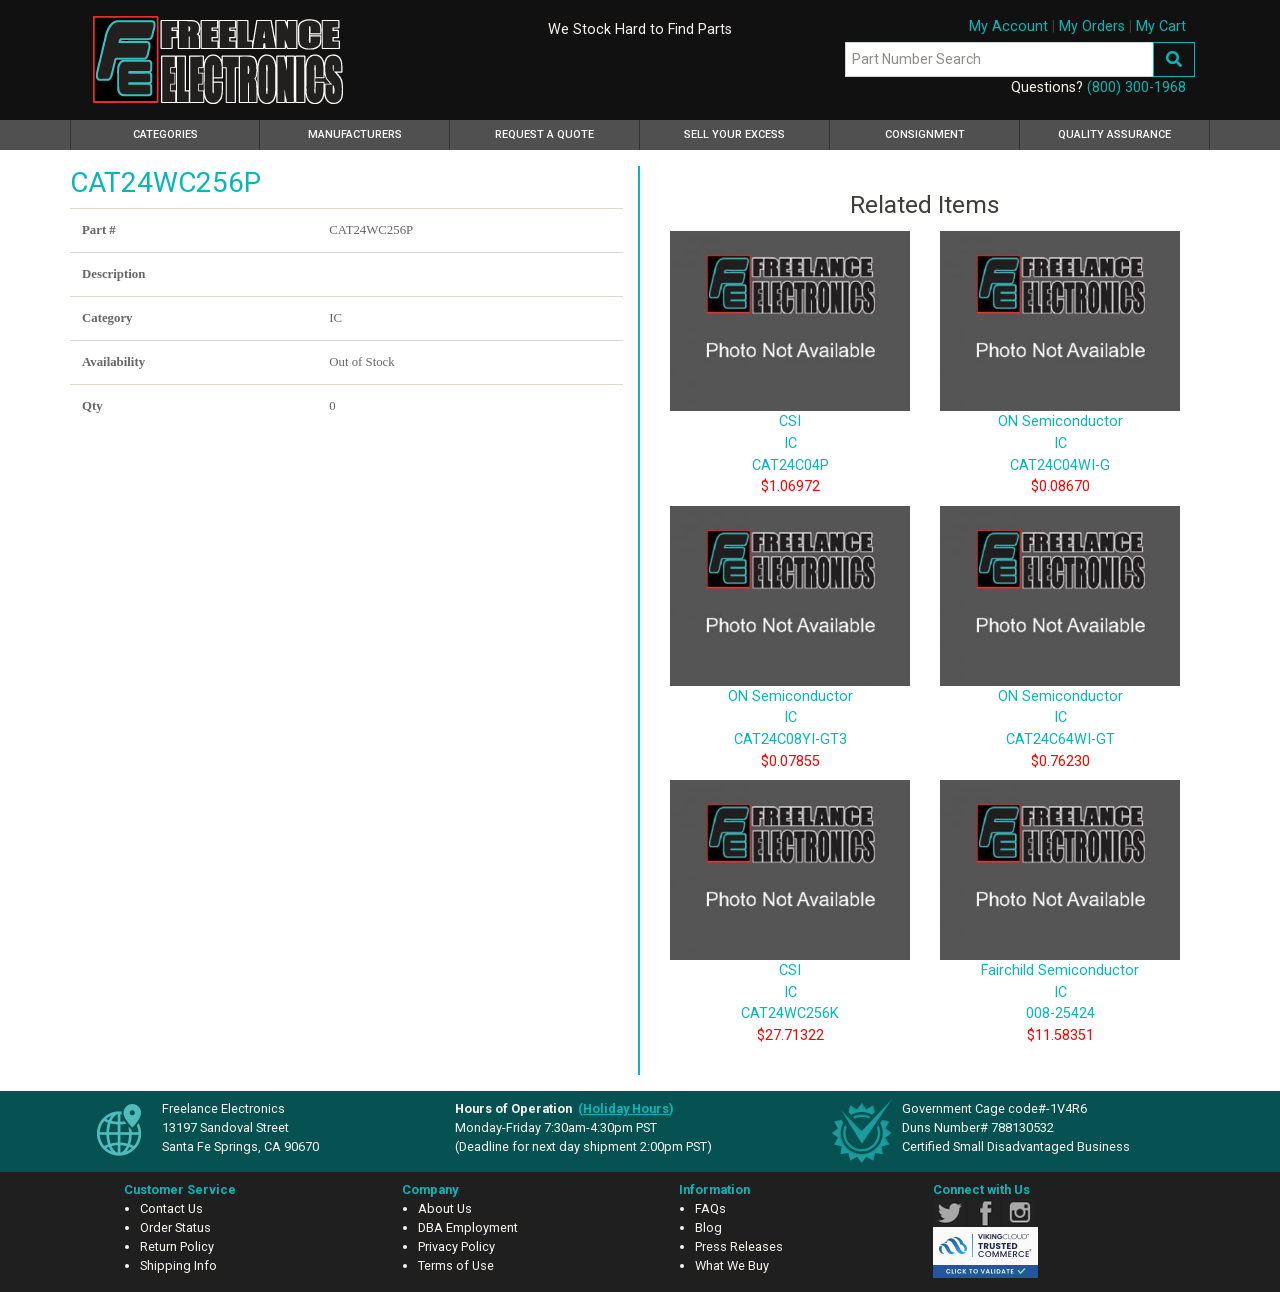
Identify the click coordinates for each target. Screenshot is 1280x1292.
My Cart (1161, 26)
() (626, 1108)
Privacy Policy (456, 1246)
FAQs (710, 1208)
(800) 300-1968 (1136, 87)
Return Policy (177, 1246)
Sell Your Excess (734, 134)
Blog (708, 1227)
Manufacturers (355, 134)
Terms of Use (456, 1265)
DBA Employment (468, 1227)
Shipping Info (178, 1265)
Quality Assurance (1114, 134)
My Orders (1092, 26)
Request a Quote (544, 134)
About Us (445, 1208)
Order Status (175, 1227)
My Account (1008, 26)
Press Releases (739, 1246)
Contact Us (171, 1208)
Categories (194, 132)
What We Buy (732, 1265)
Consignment (925, 134)
